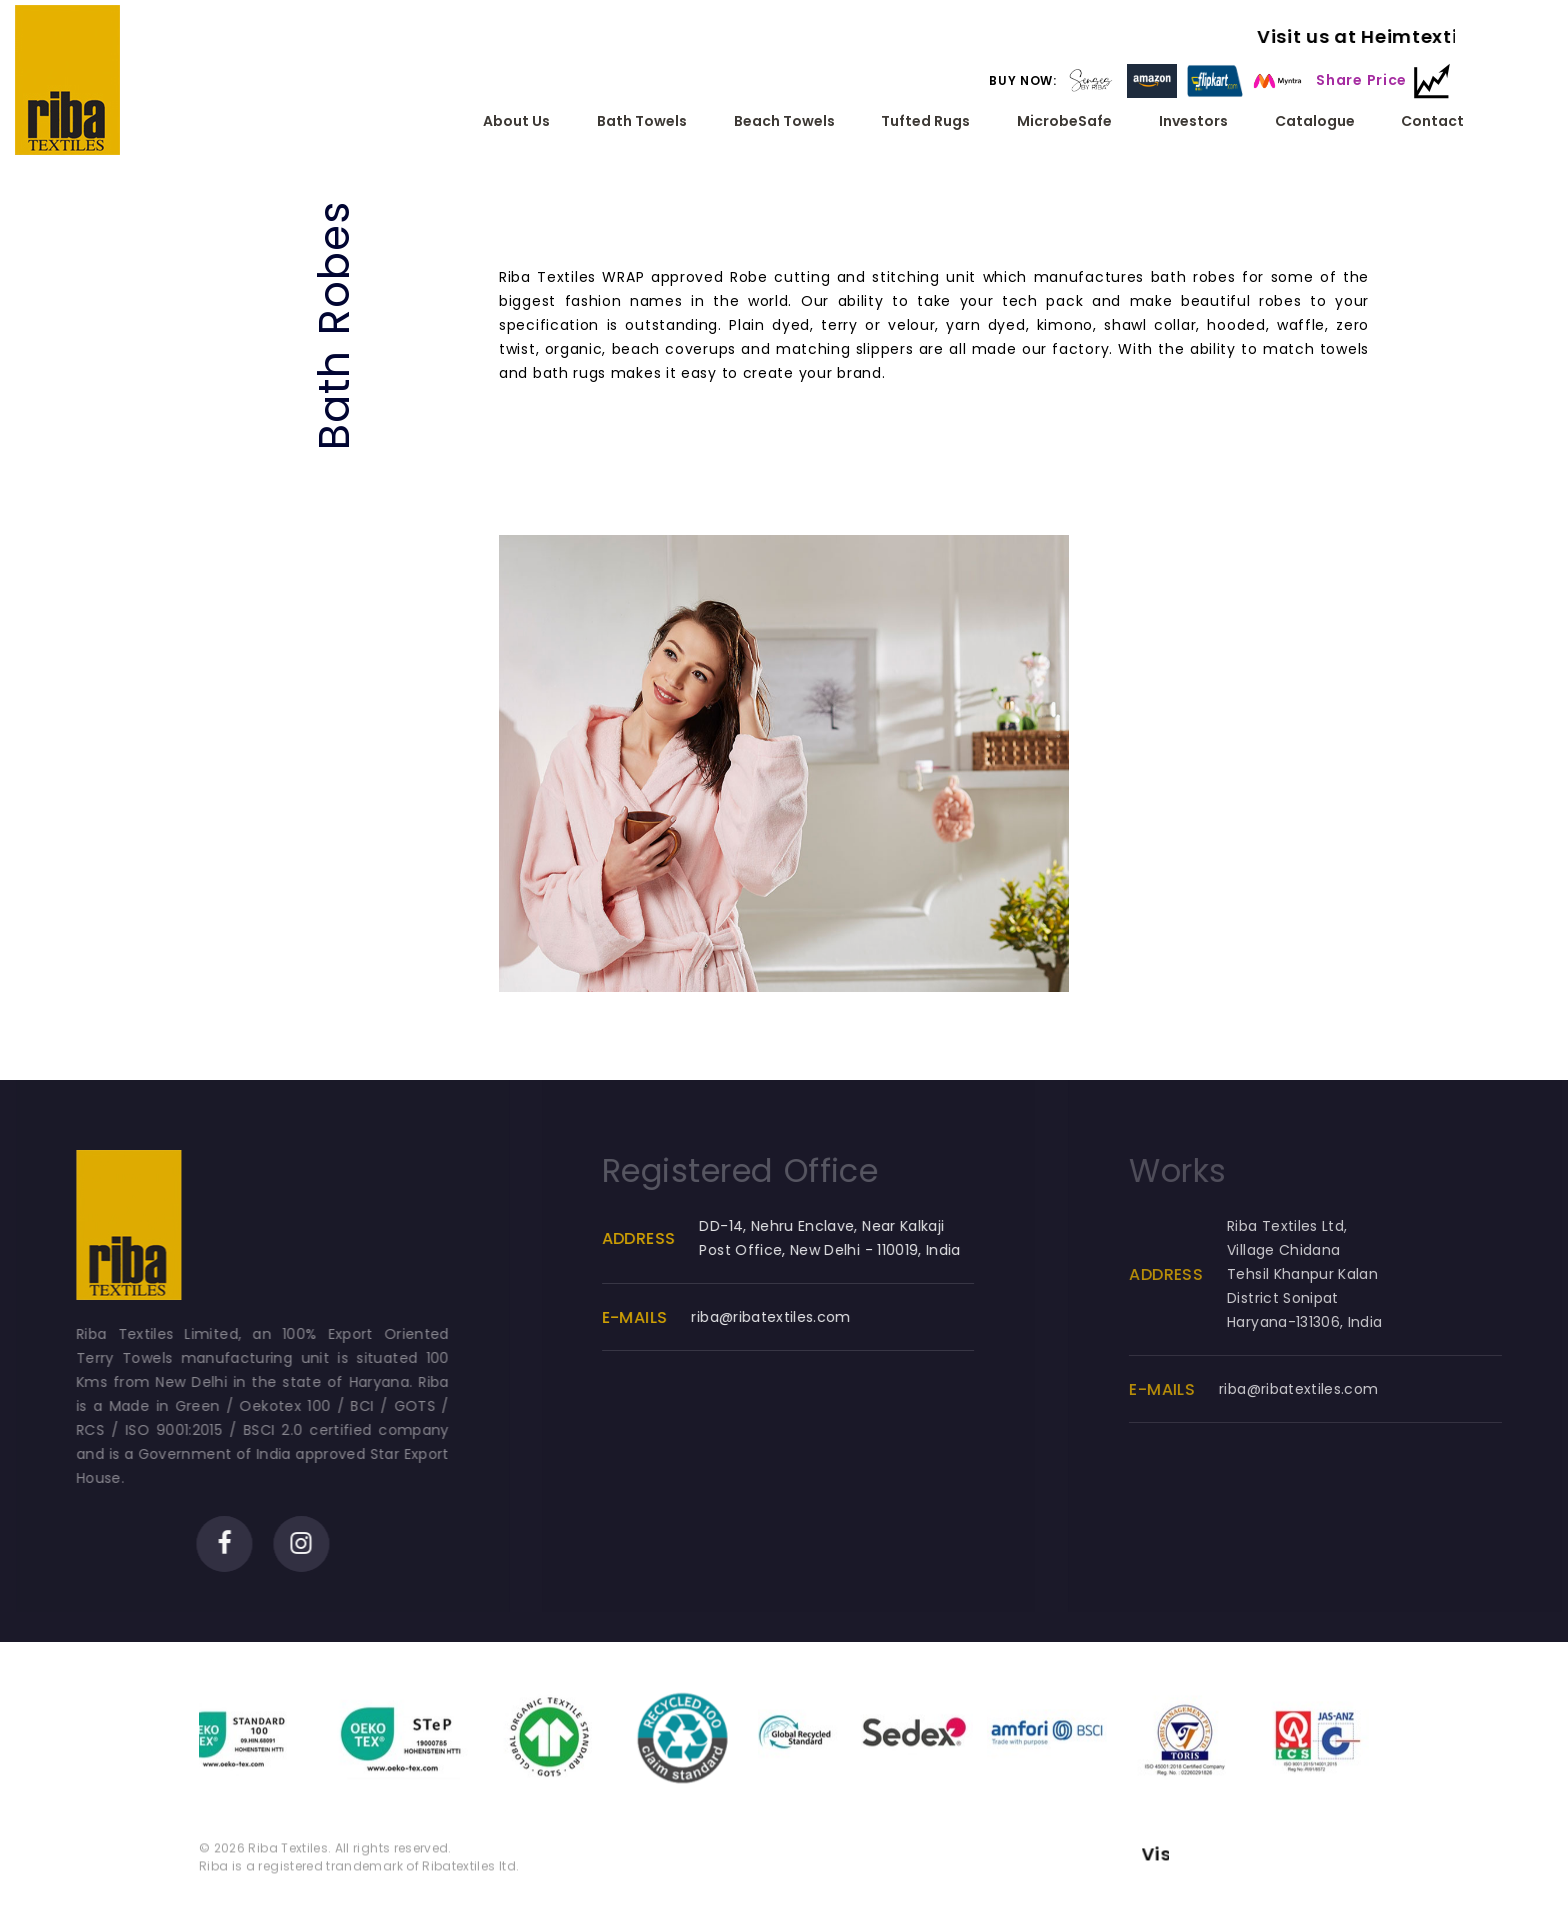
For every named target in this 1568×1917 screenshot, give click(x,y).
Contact (1432, 121)
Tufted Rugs (925, 121)
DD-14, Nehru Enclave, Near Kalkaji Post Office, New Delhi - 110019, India (848, 1250)
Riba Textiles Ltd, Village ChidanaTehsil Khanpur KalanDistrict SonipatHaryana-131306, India (1330, 1286)
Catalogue (1314, 121)
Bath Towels (642, 121)
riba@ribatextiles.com (789, 1329)
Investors (1193, 121)
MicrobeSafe (1064, 121)
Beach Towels (783, 121)
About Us (516, 121)
